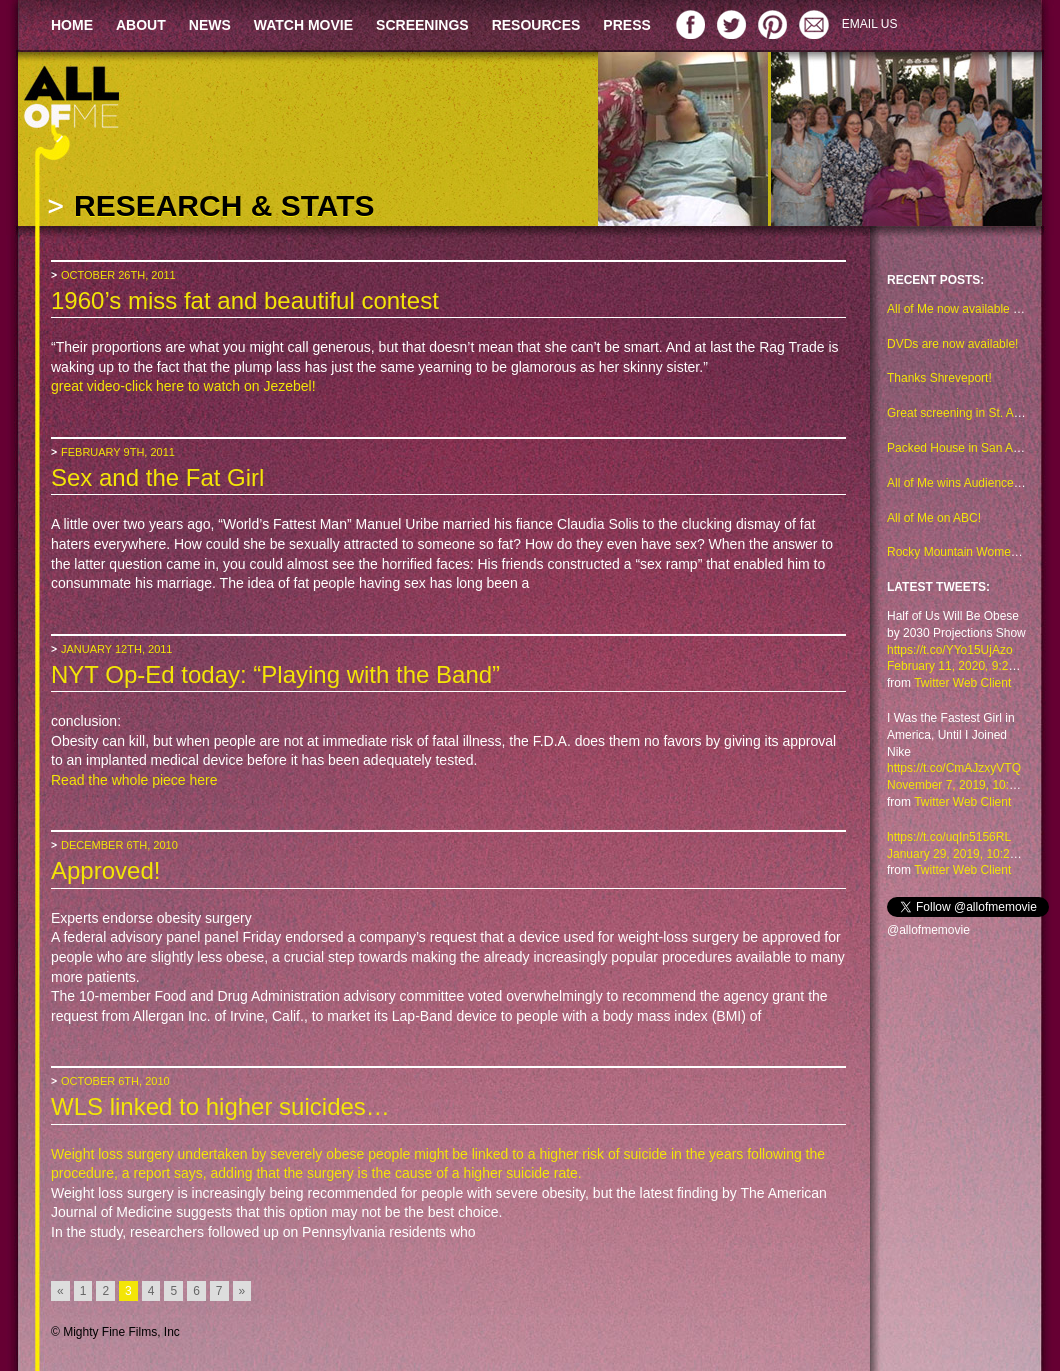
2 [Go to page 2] (105, 1291)
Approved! (105, 870)
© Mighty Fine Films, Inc (115, 1332)
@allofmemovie (928, 930)
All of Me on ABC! (934, 518)
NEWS (210, 25)
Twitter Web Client (962, 683)
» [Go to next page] (242, 1291)
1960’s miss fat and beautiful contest (245, 300)
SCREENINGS (422, 25)
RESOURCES (536, 25)
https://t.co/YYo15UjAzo (950, 650)
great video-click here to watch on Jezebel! (183, 386)
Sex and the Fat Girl (157, 477)
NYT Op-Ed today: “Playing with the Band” (275, 674)
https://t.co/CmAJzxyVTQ (954, 768)
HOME (72, 25)
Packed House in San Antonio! (968, 448)
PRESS (626, 25)
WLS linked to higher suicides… (220, 1106)
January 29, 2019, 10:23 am (961, 854)
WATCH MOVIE (303, 25)
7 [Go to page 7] (219, 1291)
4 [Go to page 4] (151, 1291)
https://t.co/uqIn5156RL (949, 837)
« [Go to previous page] (60, 1291)
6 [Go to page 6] (196, 1291)
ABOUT (141, 25)
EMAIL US (870, 24)
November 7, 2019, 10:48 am (964, 785)
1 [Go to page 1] (83, 1291)
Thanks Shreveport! (939, 378)
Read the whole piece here (134, 780)
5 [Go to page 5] (173, 1291)
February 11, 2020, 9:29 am (961, 666)
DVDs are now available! (952, 344)
